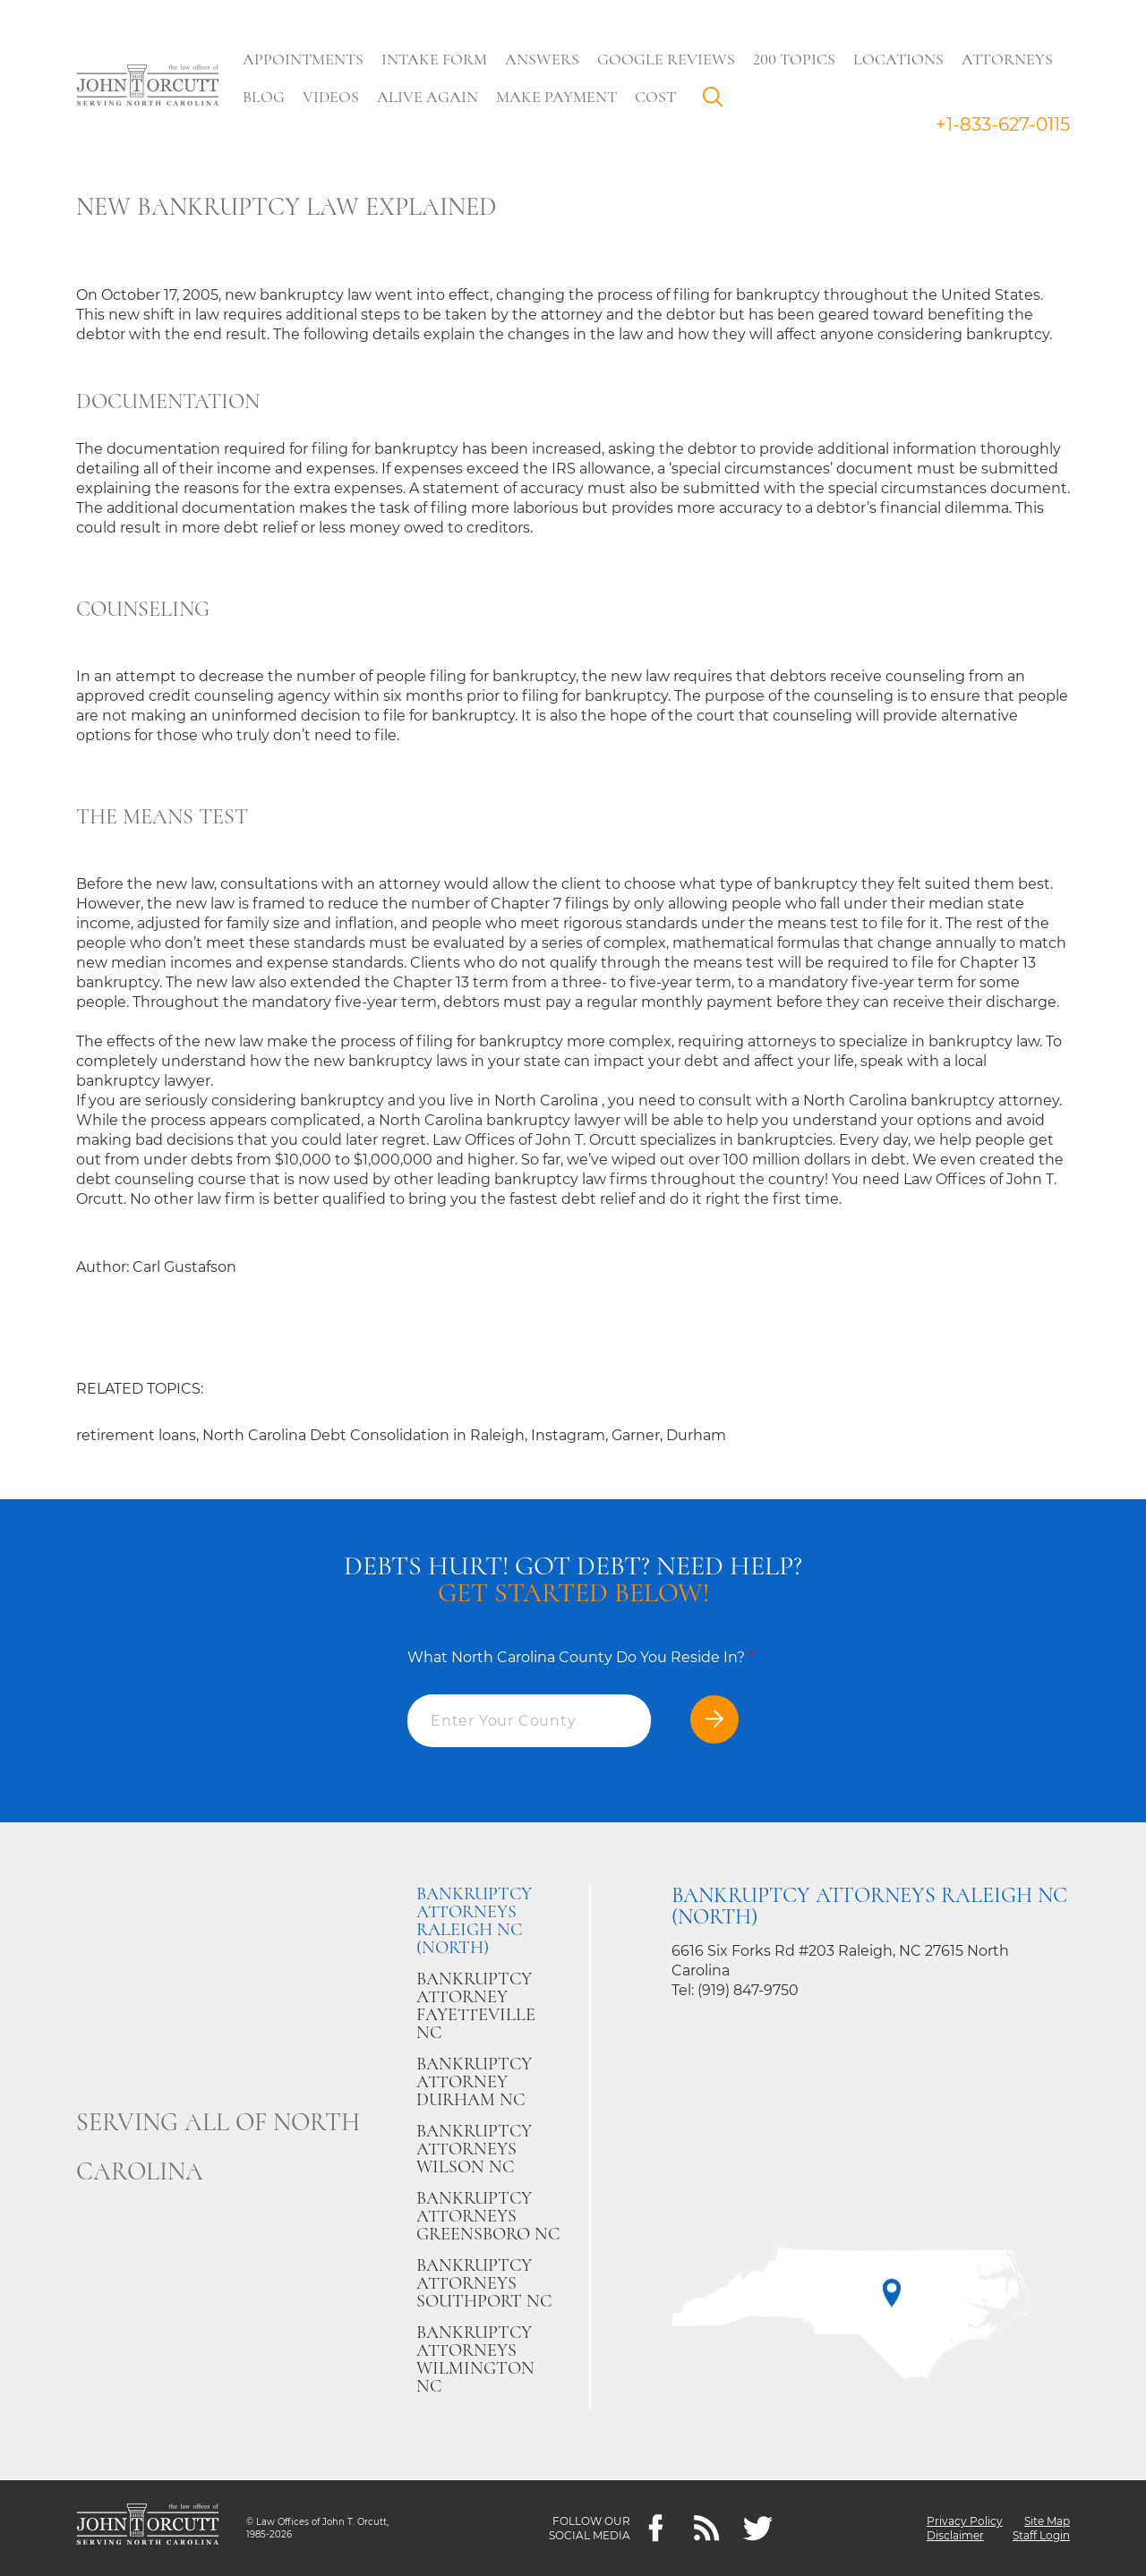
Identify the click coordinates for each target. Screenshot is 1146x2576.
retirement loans (136, 1435)
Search (717, 101)
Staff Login (1041, 2535)
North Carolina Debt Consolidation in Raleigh (363, 1435)
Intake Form (434, 59)
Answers (542, 59)
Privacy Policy (965, 2521)
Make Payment (556, 97)
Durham (696, 1435)
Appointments (303, 59)
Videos (331, 97)
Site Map (1047, 2521)
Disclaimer (955, 2535)
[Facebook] (655, 2528)
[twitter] (757, 2528)
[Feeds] (706, 2528)
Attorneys (1007, 59)
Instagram (568, 1435)
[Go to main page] (147, 86)
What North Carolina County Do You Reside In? (580, 1657)
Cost (655, 97)
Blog (264, 97)
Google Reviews (666, 59)
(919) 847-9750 (748, 1990)
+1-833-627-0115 (1003, 124)
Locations (898, 59)
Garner (635, 1435)
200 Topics (794, 59)
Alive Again (427, 97)
